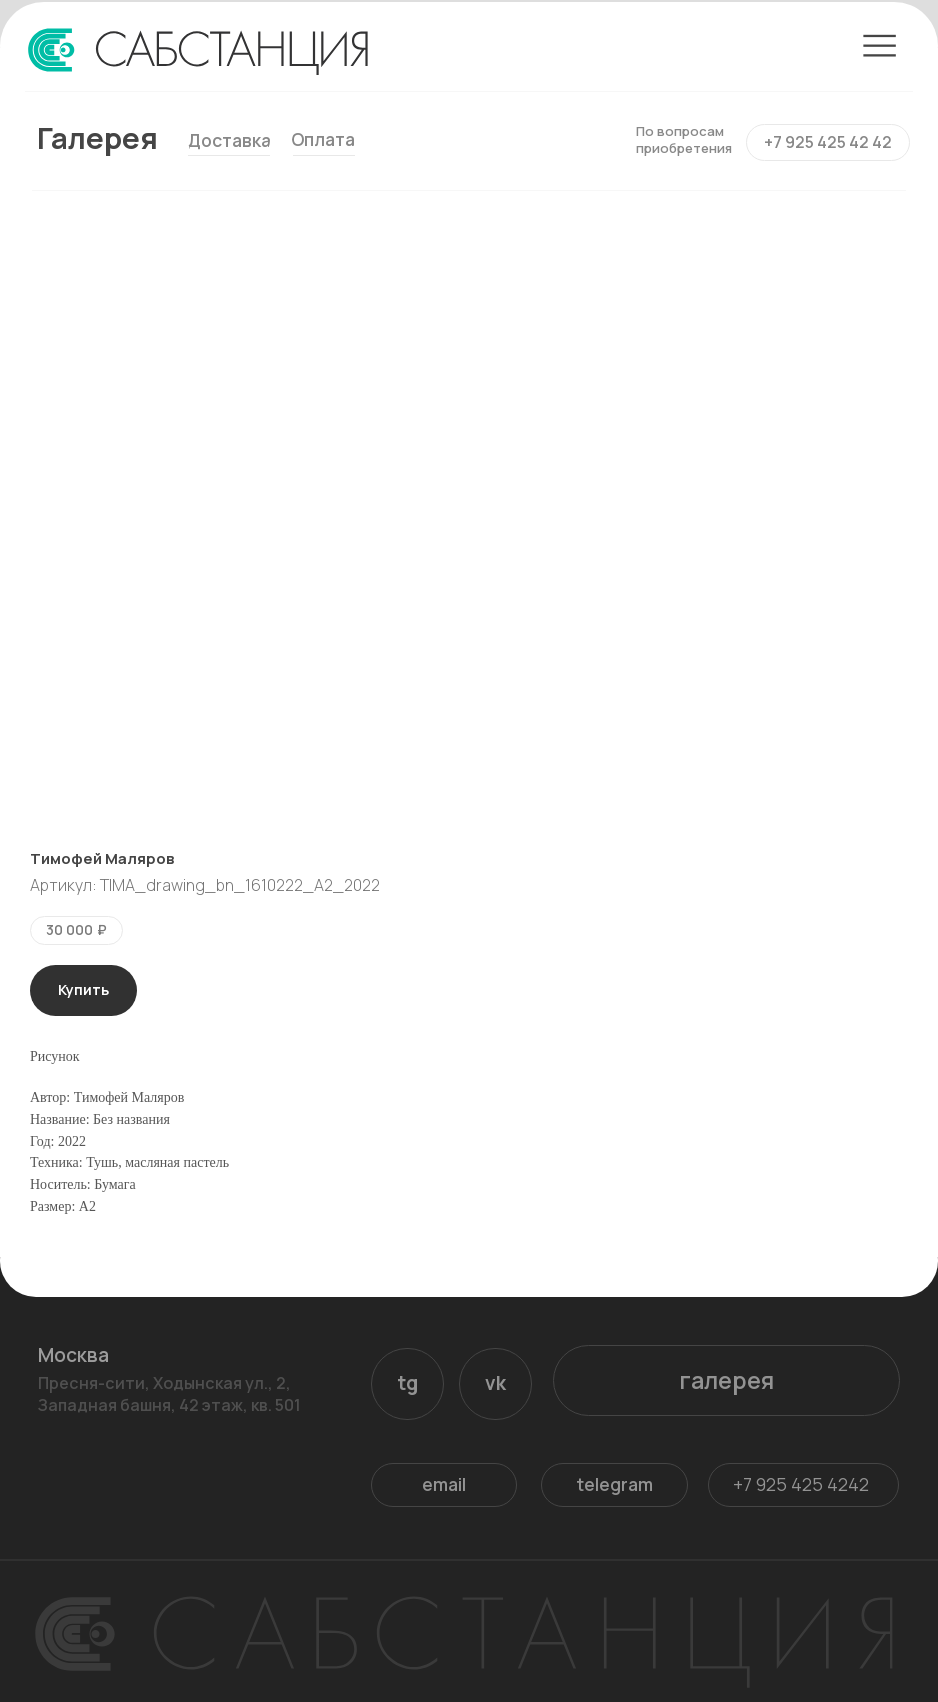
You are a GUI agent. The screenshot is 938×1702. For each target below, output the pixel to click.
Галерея (97, 138)
